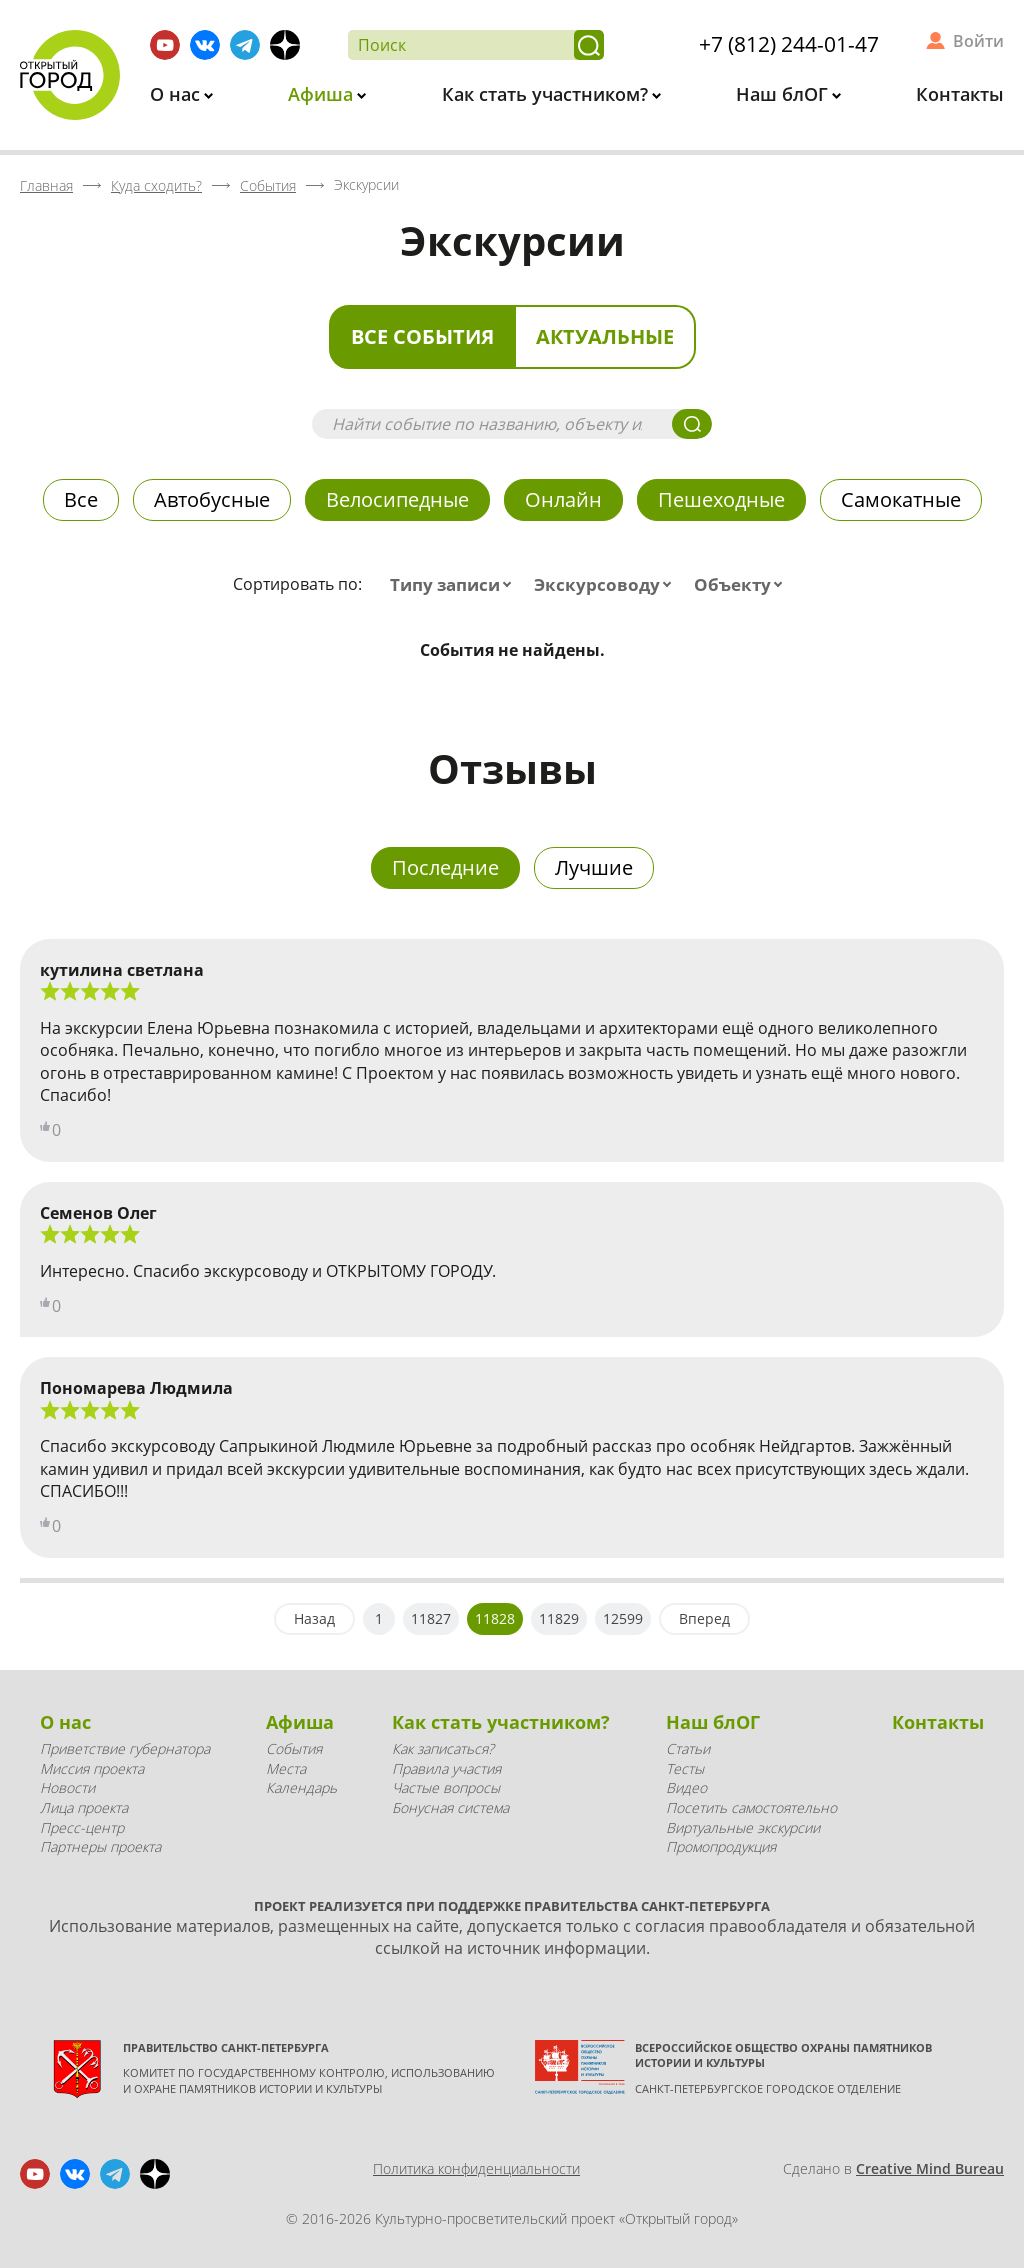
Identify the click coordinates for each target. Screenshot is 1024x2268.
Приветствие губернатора (125, 1748)
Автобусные (212, 499)
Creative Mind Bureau (930, 2168)
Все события (422, 336)
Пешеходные (721, 499)
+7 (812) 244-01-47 (789, 44)
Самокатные (901, 499)
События (294, 1748)
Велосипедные (397, 499)
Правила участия (446, 1768)
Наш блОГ (784, 94)
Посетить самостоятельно (751, 1807)
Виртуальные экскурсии (743, 1827)
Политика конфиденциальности (476, 2168)
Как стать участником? (547, 94)
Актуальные (605, 336)
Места (286, 1768)
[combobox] (455, 585)
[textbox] (455, 585)
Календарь (301, 1787)
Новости (67, 1787)
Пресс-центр (82, 1827)
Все (81, 499)
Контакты (960, 94)
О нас (177, 94)
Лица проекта (84, 1807)
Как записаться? (443, 1748)
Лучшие (594, 867)
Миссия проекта (92, 1768)
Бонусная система (450, 1807)
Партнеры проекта (100, 1846)
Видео (686, 1787)
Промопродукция (721, 1846)
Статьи (688, 1748)
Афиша (323, 94)
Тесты (685, 1768)
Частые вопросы (446, 1787)
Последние (445, 867)
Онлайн (563, 499)
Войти (978, 41)
